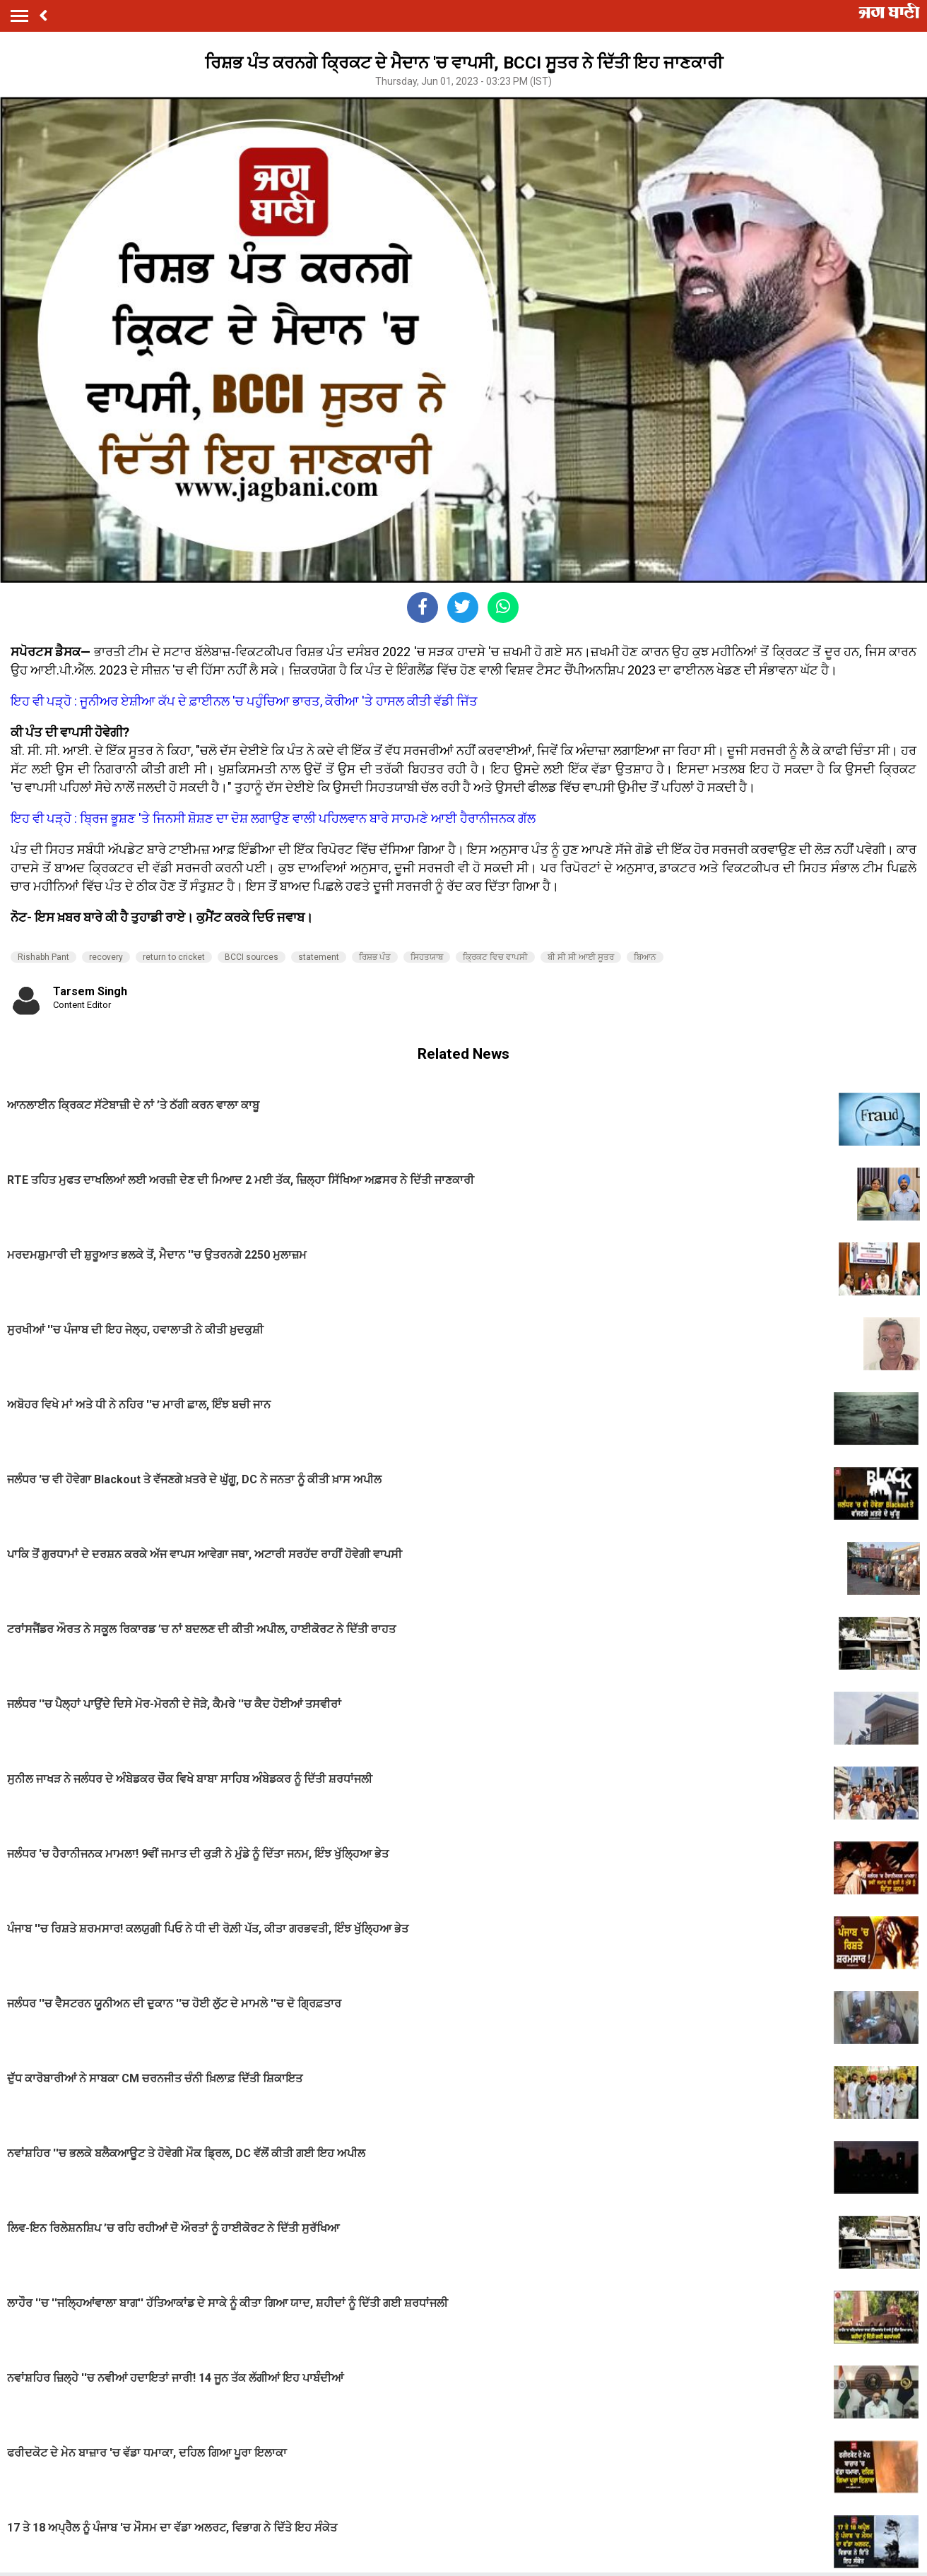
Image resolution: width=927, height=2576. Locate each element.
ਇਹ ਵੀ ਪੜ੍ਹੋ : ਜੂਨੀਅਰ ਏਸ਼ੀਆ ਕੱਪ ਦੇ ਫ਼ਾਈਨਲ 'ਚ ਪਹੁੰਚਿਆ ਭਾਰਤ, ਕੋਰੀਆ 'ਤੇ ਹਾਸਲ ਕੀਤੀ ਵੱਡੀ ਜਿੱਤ (244, 701)
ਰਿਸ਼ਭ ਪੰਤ (375, 957)
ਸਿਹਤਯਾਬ (427, 957)
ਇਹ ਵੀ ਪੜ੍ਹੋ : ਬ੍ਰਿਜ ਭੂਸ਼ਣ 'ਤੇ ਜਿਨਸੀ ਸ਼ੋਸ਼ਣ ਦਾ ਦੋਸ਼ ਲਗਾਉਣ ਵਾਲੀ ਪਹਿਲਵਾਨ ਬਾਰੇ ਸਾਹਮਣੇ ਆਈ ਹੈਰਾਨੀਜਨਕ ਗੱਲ (273, 818)
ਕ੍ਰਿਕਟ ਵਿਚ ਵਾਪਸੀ (495, 957)
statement (318, 957)
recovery (106, 957)
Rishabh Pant (43, 957)
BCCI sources (251, 957)
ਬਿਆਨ (645, 957)
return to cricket (174, 957)
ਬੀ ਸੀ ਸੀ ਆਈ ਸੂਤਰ (581, 957)
